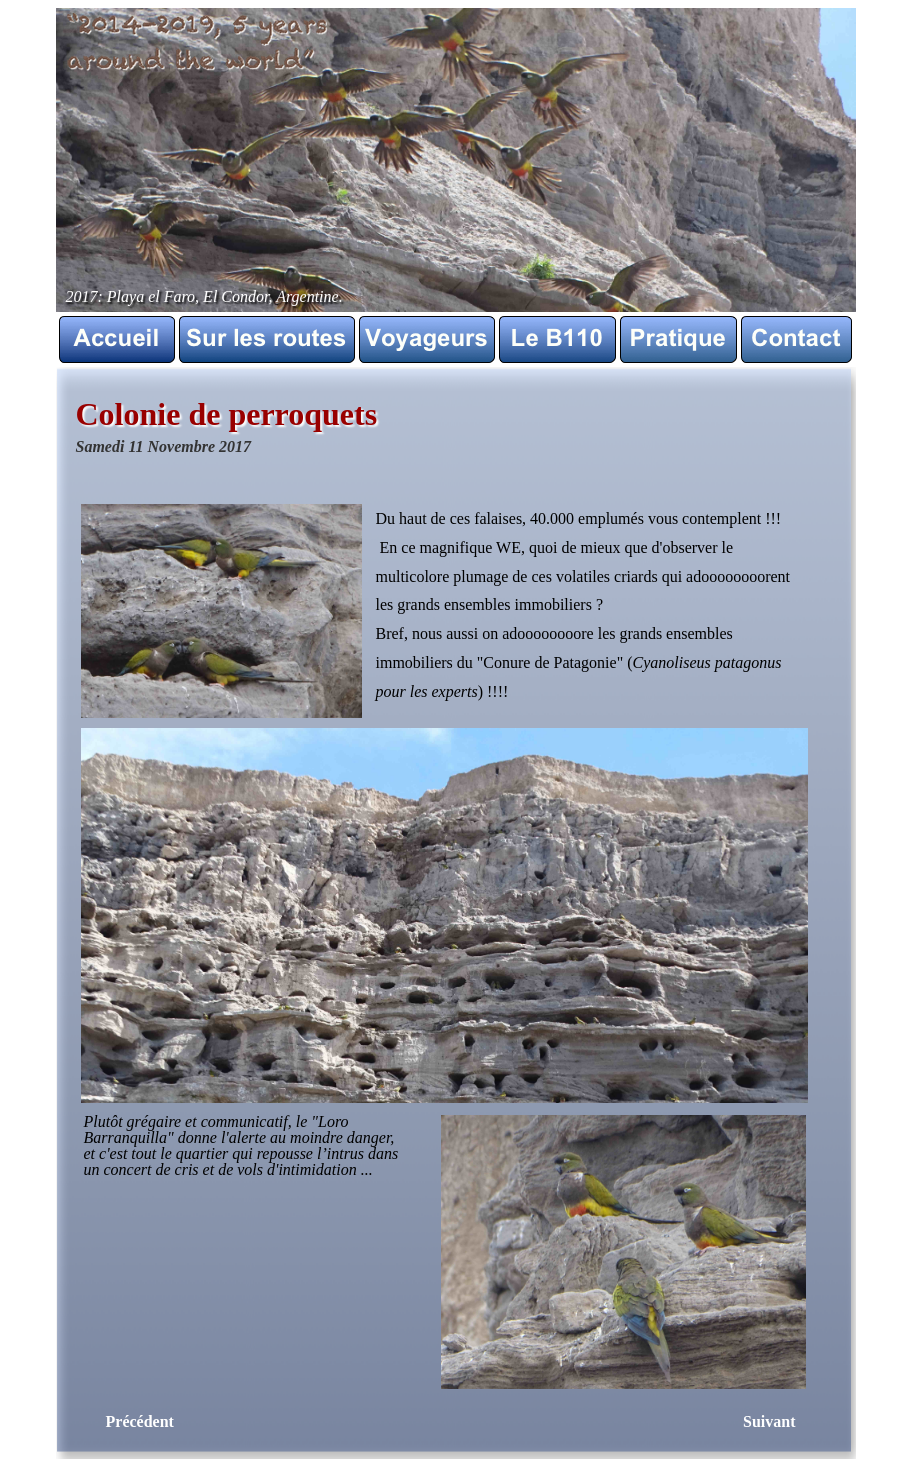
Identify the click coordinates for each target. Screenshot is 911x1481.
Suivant (769, 1421)
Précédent (140, 1421)
